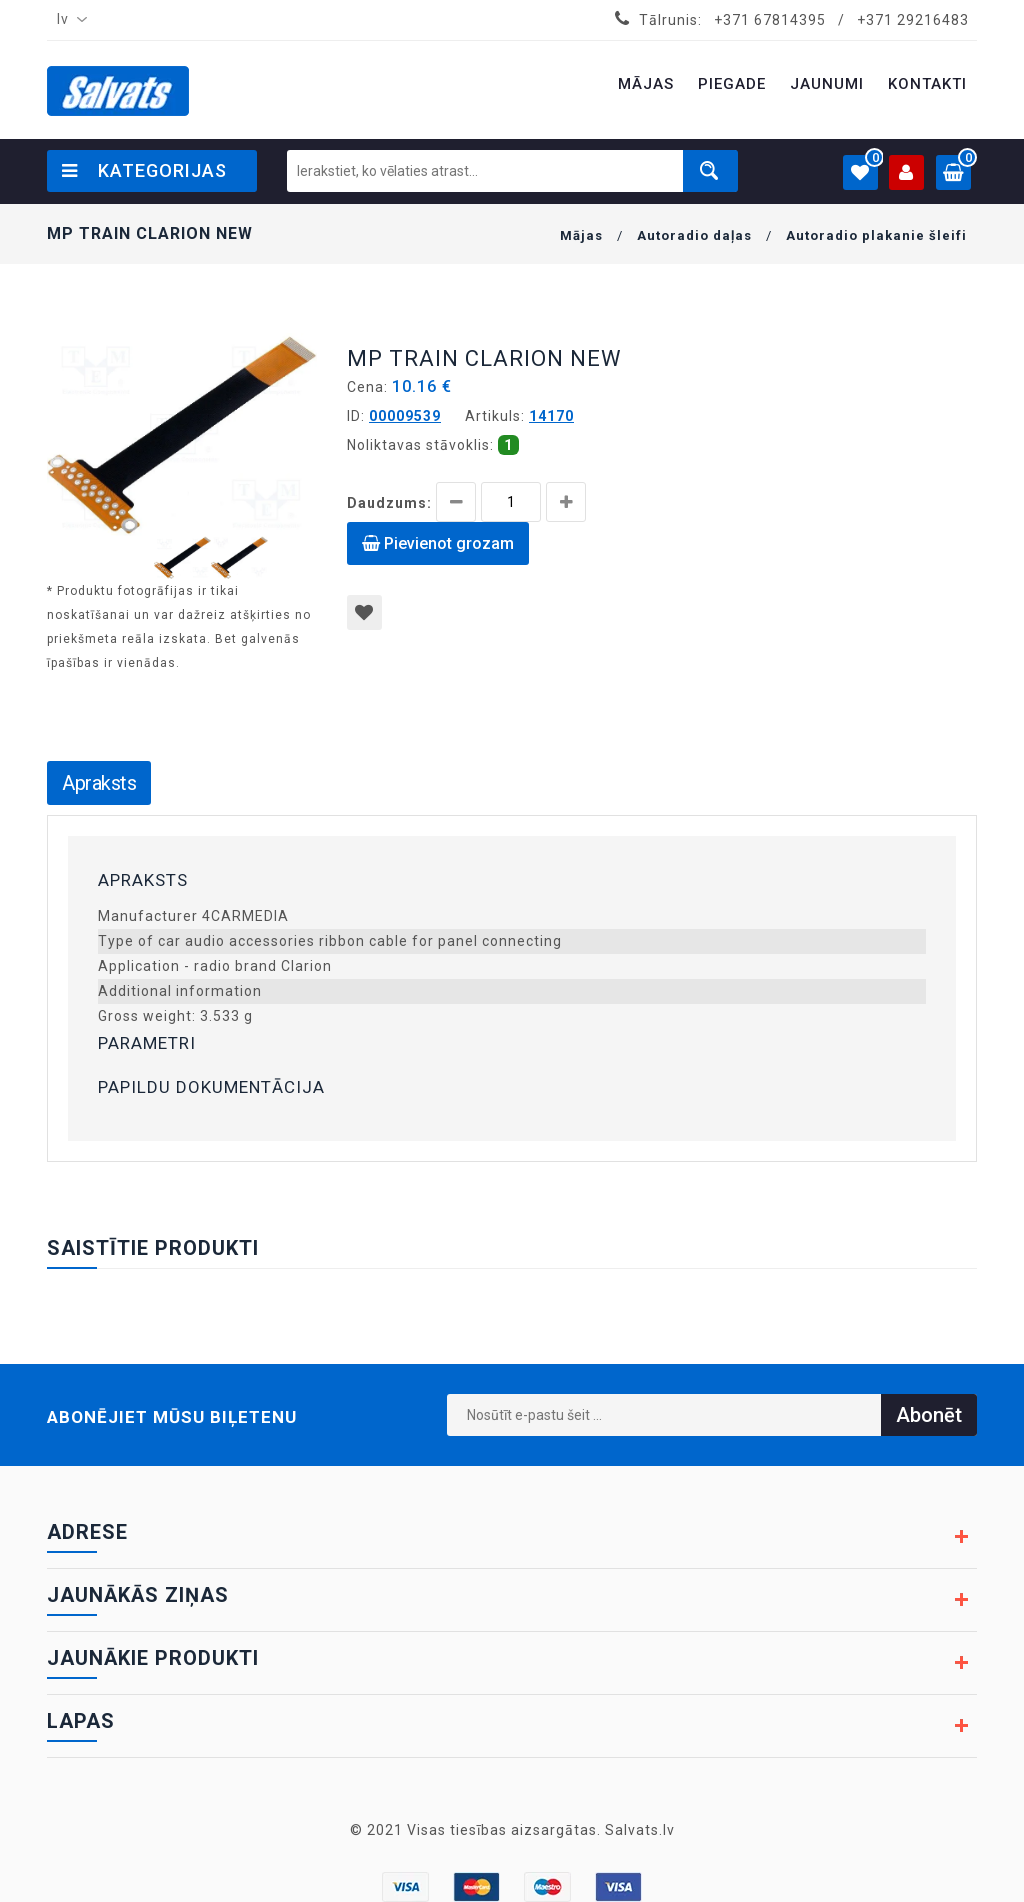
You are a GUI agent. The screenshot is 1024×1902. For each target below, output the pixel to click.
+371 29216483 (913, 20)
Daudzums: (389, 503)
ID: (356, 416)
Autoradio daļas (694, 235)
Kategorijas (144, 170)
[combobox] (68, 20)
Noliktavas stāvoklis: (420, 445)
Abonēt (929, 1415)
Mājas (581, 235)
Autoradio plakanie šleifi (876, 235)
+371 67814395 (770, 20)
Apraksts (99, 783)
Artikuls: (495, 416)
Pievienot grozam (438, 543)
